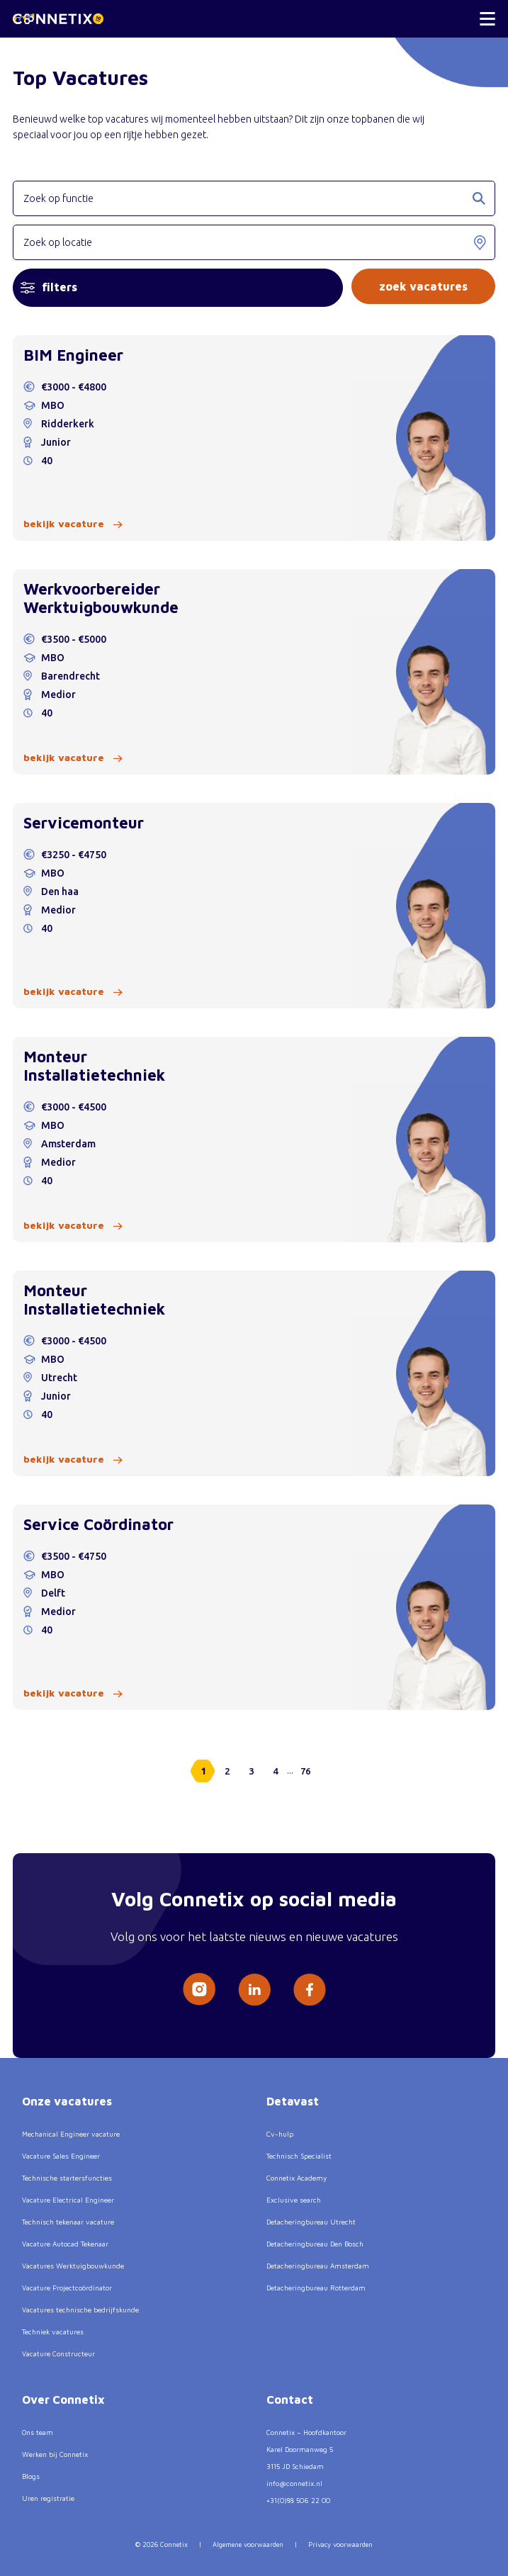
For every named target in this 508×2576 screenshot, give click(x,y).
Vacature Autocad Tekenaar (65, 2243)
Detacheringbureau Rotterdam (316, 2287)
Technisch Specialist (299, 2156)
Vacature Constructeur (58, 2353)
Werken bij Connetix (55, 2454)
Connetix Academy (296, 2177)
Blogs (31, 2476)
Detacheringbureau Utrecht (311, 2221)
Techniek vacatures (53, 2331)
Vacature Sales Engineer (61, 2156)
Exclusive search (293, 2199)
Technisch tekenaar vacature (68, 2221)
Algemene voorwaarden (248, 2544)
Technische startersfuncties (67, 2177)
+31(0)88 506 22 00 (298, 2500)
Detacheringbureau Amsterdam (317, 2265)
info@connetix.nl (294, 2483)
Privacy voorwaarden (340, 2544)
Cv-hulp (279, 2134)
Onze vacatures (67, 2101)
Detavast (292, 2101)
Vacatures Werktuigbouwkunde (73, 2265)
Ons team (37, 2432)
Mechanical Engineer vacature (71, 2134)
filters (49, 287)
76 (305, 1771)
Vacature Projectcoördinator (67, 2287)
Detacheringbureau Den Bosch (314, 2243)
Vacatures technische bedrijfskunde (80, 2309)
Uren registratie (48, 2498)
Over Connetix (63, 2399)
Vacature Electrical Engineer (68, 2199)
